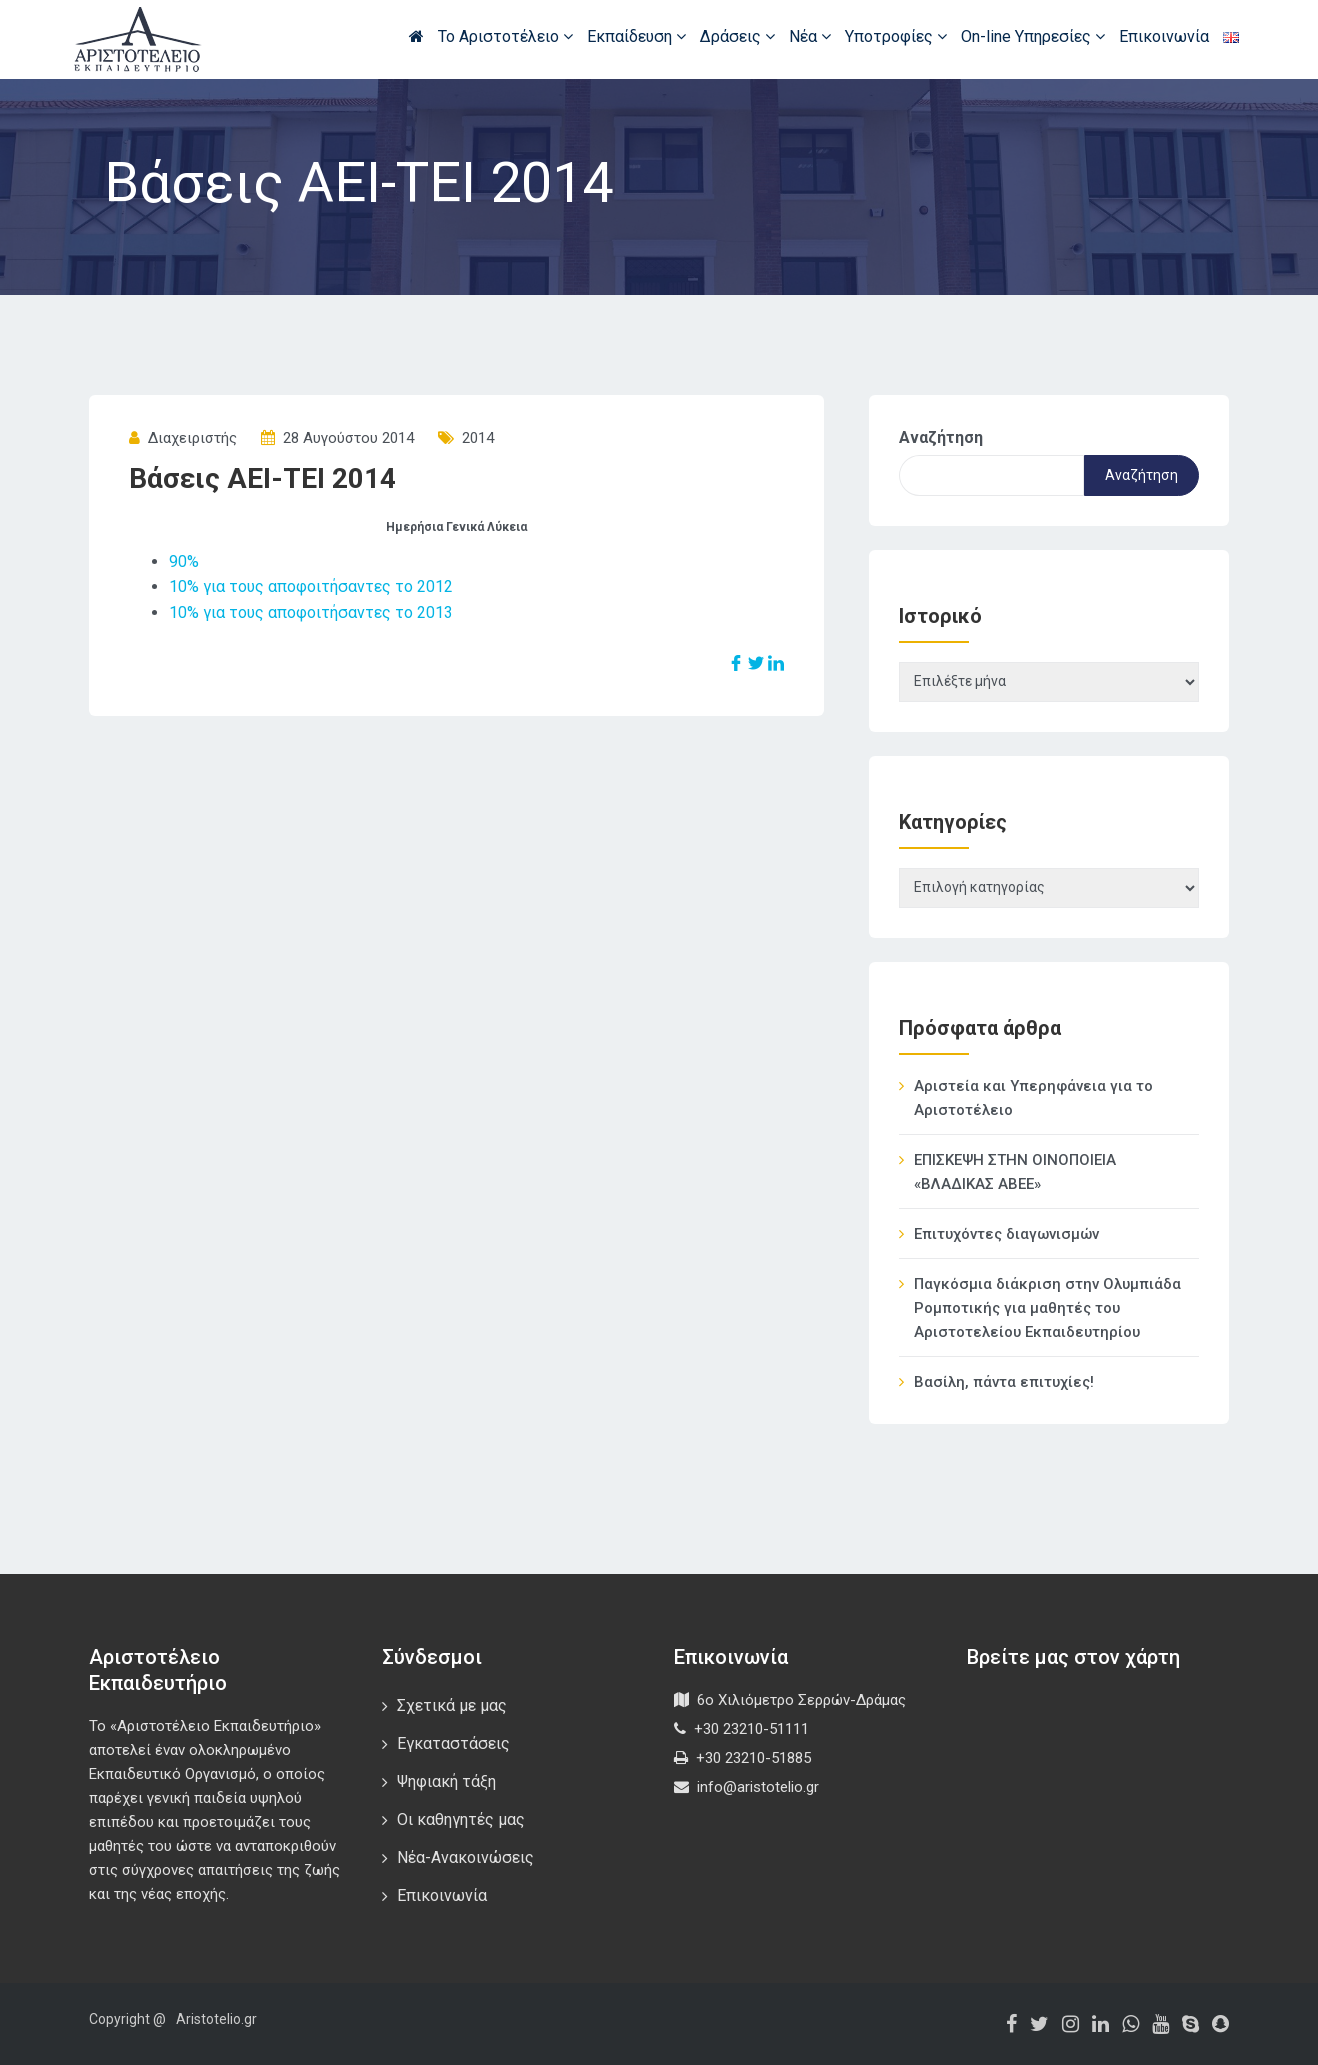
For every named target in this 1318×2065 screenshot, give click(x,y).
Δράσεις (737, 36)
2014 (478, 438)
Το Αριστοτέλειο (505, 36)
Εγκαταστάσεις (453, 1743)
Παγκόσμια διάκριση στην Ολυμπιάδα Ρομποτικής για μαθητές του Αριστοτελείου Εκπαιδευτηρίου (1047, 1308)
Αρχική (416, 36)
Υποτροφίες (896, 36)
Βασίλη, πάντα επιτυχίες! (1004, 1382)
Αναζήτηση (941, 437)
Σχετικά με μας (452, 1705)
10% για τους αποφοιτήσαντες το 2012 (311, 586)
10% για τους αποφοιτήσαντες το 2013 (311, 612)
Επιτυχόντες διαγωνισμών (1006, 1234)
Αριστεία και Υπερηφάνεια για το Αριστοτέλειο (1033, 1098)
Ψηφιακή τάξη (446, 1781)
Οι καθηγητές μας (461, 1819)
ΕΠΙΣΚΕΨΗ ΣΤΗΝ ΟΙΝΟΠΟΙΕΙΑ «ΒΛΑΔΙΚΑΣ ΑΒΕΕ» (1015, 1172)
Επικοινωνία (1164, 36)
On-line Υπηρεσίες (1033, 36)
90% (184, 561)
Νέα (810, 36)
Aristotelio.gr (216, 2019)
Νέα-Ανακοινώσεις (465, 1857)
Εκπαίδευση (636, 36)
